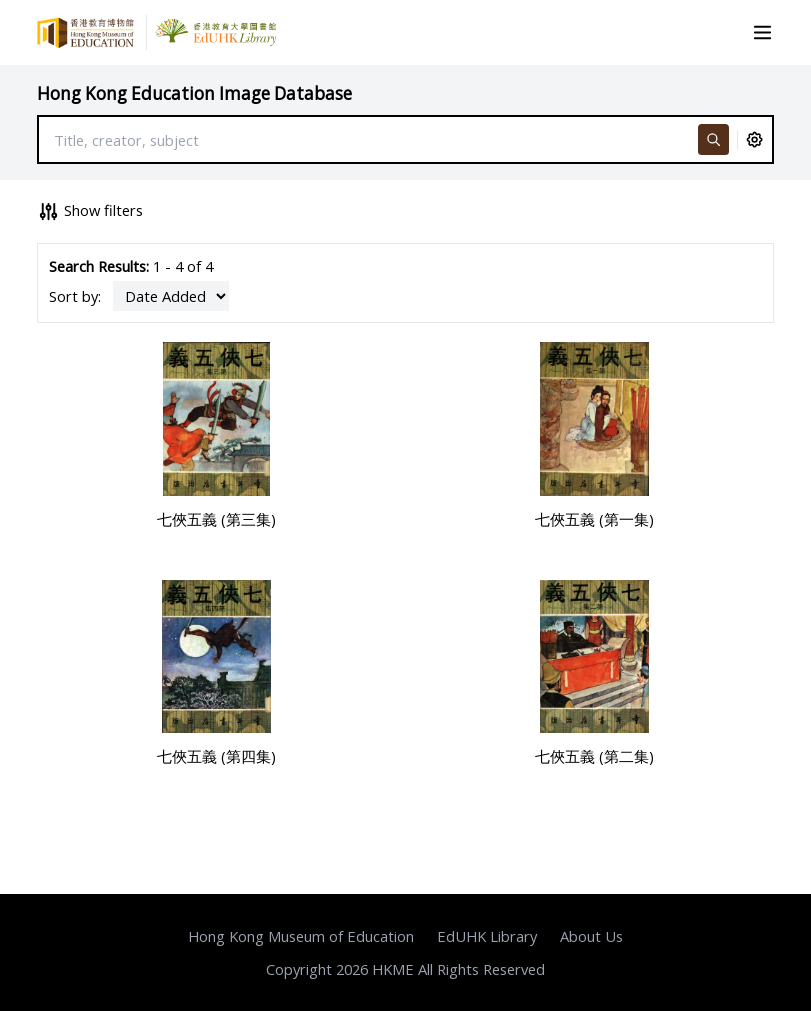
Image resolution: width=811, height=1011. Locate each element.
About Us (591, 936)
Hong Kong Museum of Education (301, 936)
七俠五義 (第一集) (594, 519)
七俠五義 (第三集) (216, 519)
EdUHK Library (487, 936)
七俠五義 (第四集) (216, 756)
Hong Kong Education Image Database (194, 93)
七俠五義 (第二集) (594, 756)
